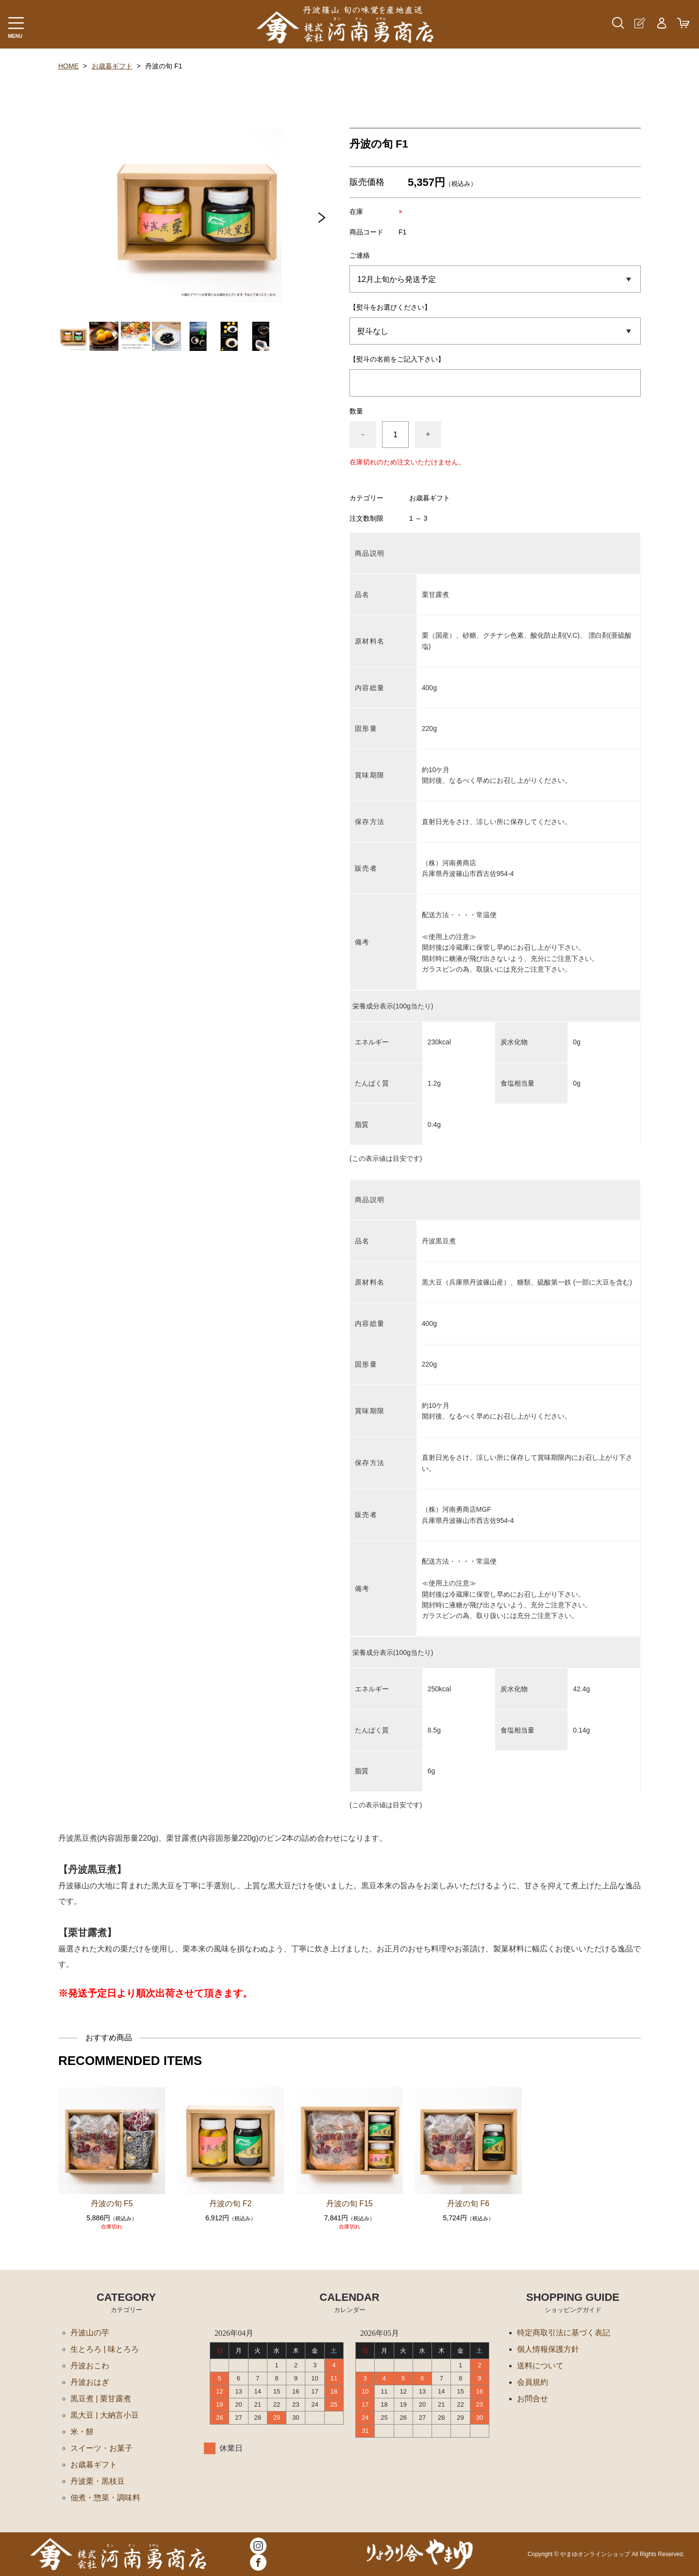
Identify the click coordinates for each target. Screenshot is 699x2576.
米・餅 (82, 2431)
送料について (540, 2365)
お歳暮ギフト (112, 66)
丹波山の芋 (89, 2332)
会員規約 (532, 2382)
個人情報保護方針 (548, 2349)
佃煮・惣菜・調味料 (105, 2497)
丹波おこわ (89, 2365)
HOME (68, 66)
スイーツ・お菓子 (101, 2448)
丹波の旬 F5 (112, 2203)
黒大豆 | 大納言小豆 (104, 2415)
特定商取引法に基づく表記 (563, 2332)
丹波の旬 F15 (349, 2203)
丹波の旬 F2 (230, 2203)
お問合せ (532, 2398)
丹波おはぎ (89, 2382)
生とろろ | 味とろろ (104, 2349)
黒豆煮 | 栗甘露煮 (100, 2398)
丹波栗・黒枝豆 (97, 2481)
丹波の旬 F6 (468, 2203)
